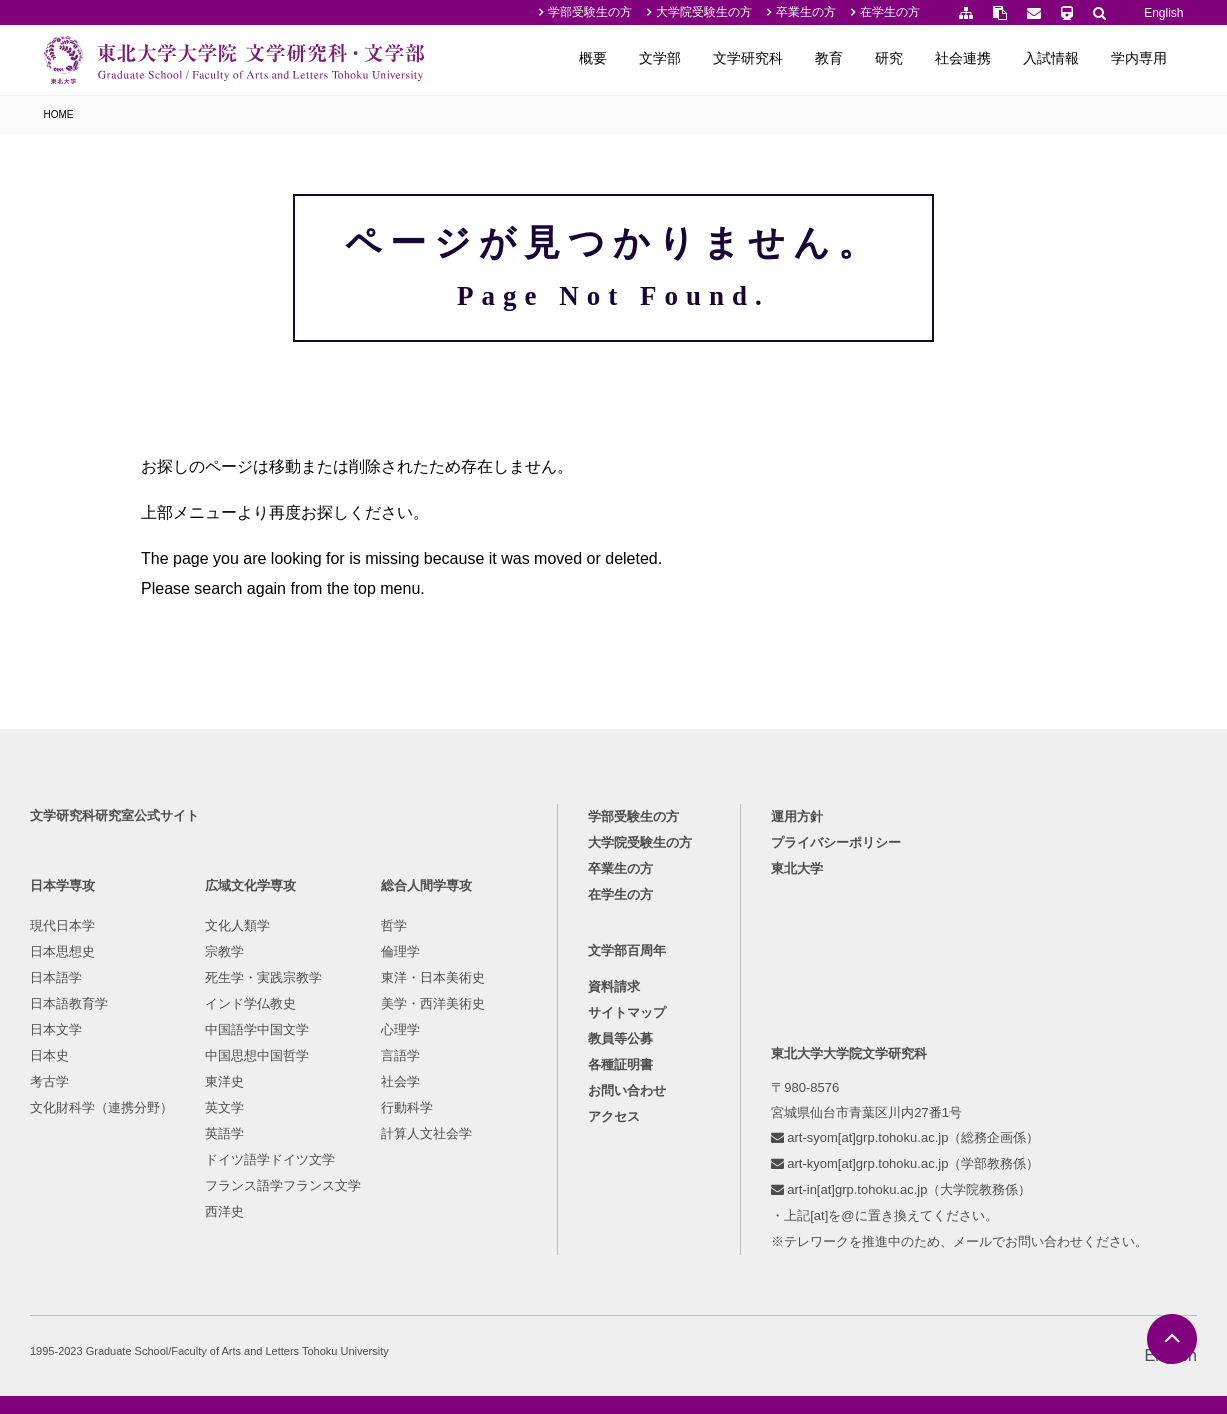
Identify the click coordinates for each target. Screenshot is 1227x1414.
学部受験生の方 (590, 12)
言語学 (400, 1055)
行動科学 (407, 1107)
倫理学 (400, 951)
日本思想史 (62, 951)
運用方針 (797, 816)
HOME (59, 114)
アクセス (614, 1116)
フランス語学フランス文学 (283, 1185)
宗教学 (224, 951)
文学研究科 (748, 58)
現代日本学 (62, 925)
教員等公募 (620, 1038)
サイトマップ (627, 1012)
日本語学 (56, 977)
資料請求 (614, 986)
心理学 (400, 1029)
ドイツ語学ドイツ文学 (270, 1159)
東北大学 (797, 868)
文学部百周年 (627, 950)
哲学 (394, 925)
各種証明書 (620, 1064)
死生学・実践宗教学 (263, 977)
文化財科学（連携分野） (101, 1107)
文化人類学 (237, 925)
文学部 (660, 58)
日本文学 (56, 1029)
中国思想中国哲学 (257, 1055)
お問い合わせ (627, 1090)
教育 (829, 58)
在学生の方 (890, 12)
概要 (593, 58)
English (1163, 13)
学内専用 (1139, 58)
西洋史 (224, 1211)
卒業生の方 (806, 12)
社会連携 (963, 58)
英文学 (224, 1107)
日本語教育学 (69, 1003)
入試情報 (1051, 58)
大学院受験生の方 (704, 12)
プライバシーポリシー (836, 842)
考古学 (49, 1081)
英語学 (224, 1133)
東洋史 (224, 1081)
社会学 (400, 1081)
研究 (889, 58)
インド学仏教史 (250, 1003)
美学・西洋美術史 (433, 1003)
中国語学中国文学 (257, 1029)
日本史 (49, 1055)
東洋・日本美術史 (433, 977)
